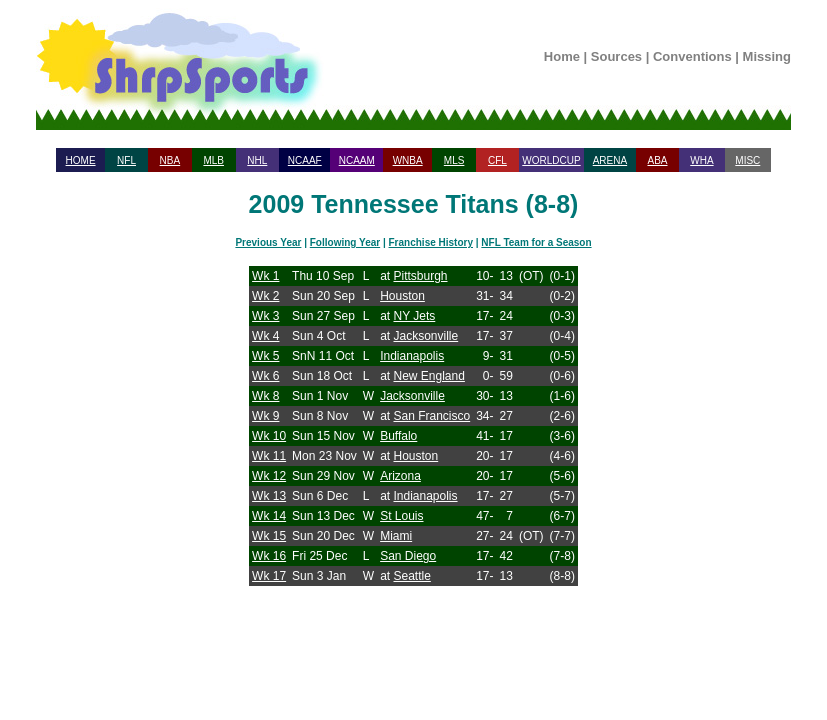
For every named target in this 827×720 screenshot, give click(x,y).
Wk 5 (265, 356)
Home (562, 56)
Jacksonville (425, 336)
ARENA (610, 160)
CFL (497, 160)
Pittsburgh (420, 276)
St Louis (401, 516)
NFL (126, 160)
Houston (402, 296)
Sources (616, 56)
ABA (657, 160)
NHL (257, 160)
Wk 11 (269, 456)
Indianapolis (412, 356)
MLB (213, 160)
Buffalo (398, 436)
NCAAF (305, 160)
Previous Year (268, 242)
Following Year (345, 242)
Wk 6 (265, 376)
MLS (454, 160)
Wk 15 (269, 536)
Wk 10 (269, 436)
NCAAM (357, 160)
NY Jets (414, 316)
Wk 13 (269, 496)
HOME (81, 160)
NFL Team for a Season (536, 242)
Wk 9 (265, 416)
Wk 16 (269, 556)
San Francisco (431, 416)
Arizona (400, 476)
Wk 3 (265, 316)
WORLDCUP (551, 160)
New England (428, 376)
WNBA (408, 160)
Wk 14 (269, 516)
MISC (747, 160)
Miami (396, 536)
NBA (170, 160)
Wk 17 (269, 576)
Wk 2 (265, 296)
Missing (767, 56)
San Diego (408, 556)
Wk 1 (265, 276)
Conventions (692, 56)
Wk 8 (265, 396)
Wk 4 (265, 336)
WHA (701, 160)
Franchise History (431, 242)
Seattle (411, 576)
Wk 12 (269, 476)
